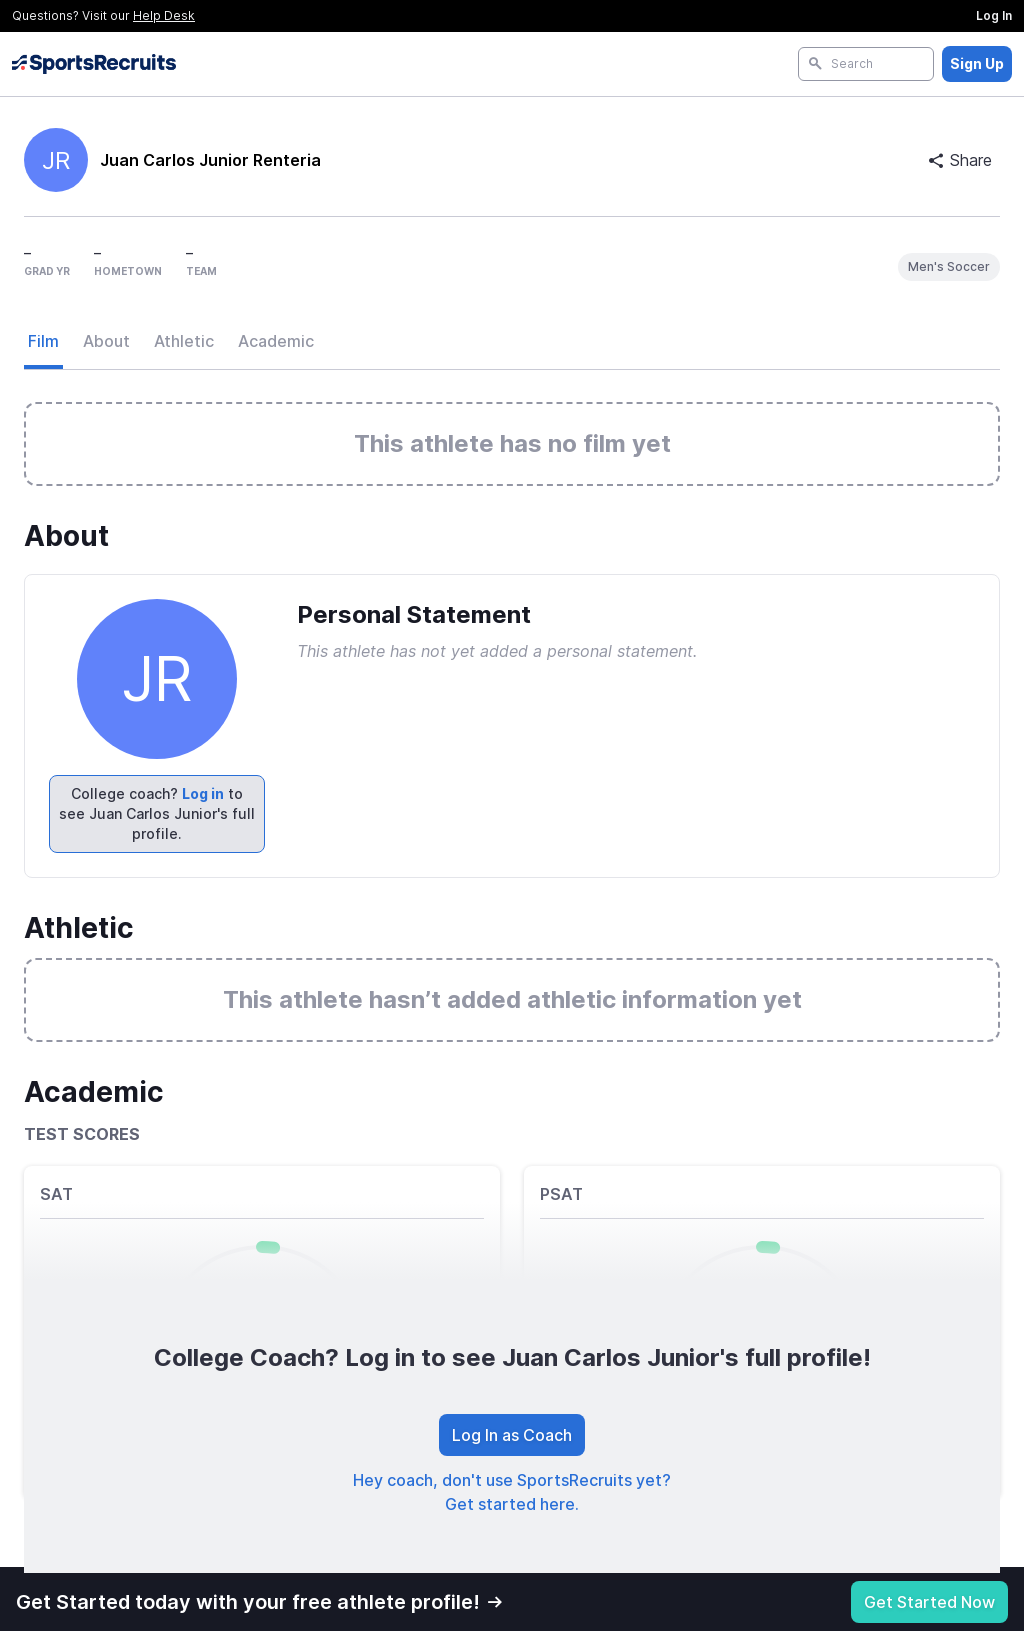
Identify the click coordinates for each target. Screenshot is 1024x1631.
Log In (994, 15)
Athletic (184, 341)
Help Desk (164, 15)
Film (43, 341)
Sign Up (977, 63)
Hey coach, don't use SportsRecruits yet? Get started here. (512, 1492)
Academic (276, 341)
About (106, 341)
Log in (203, 793)
